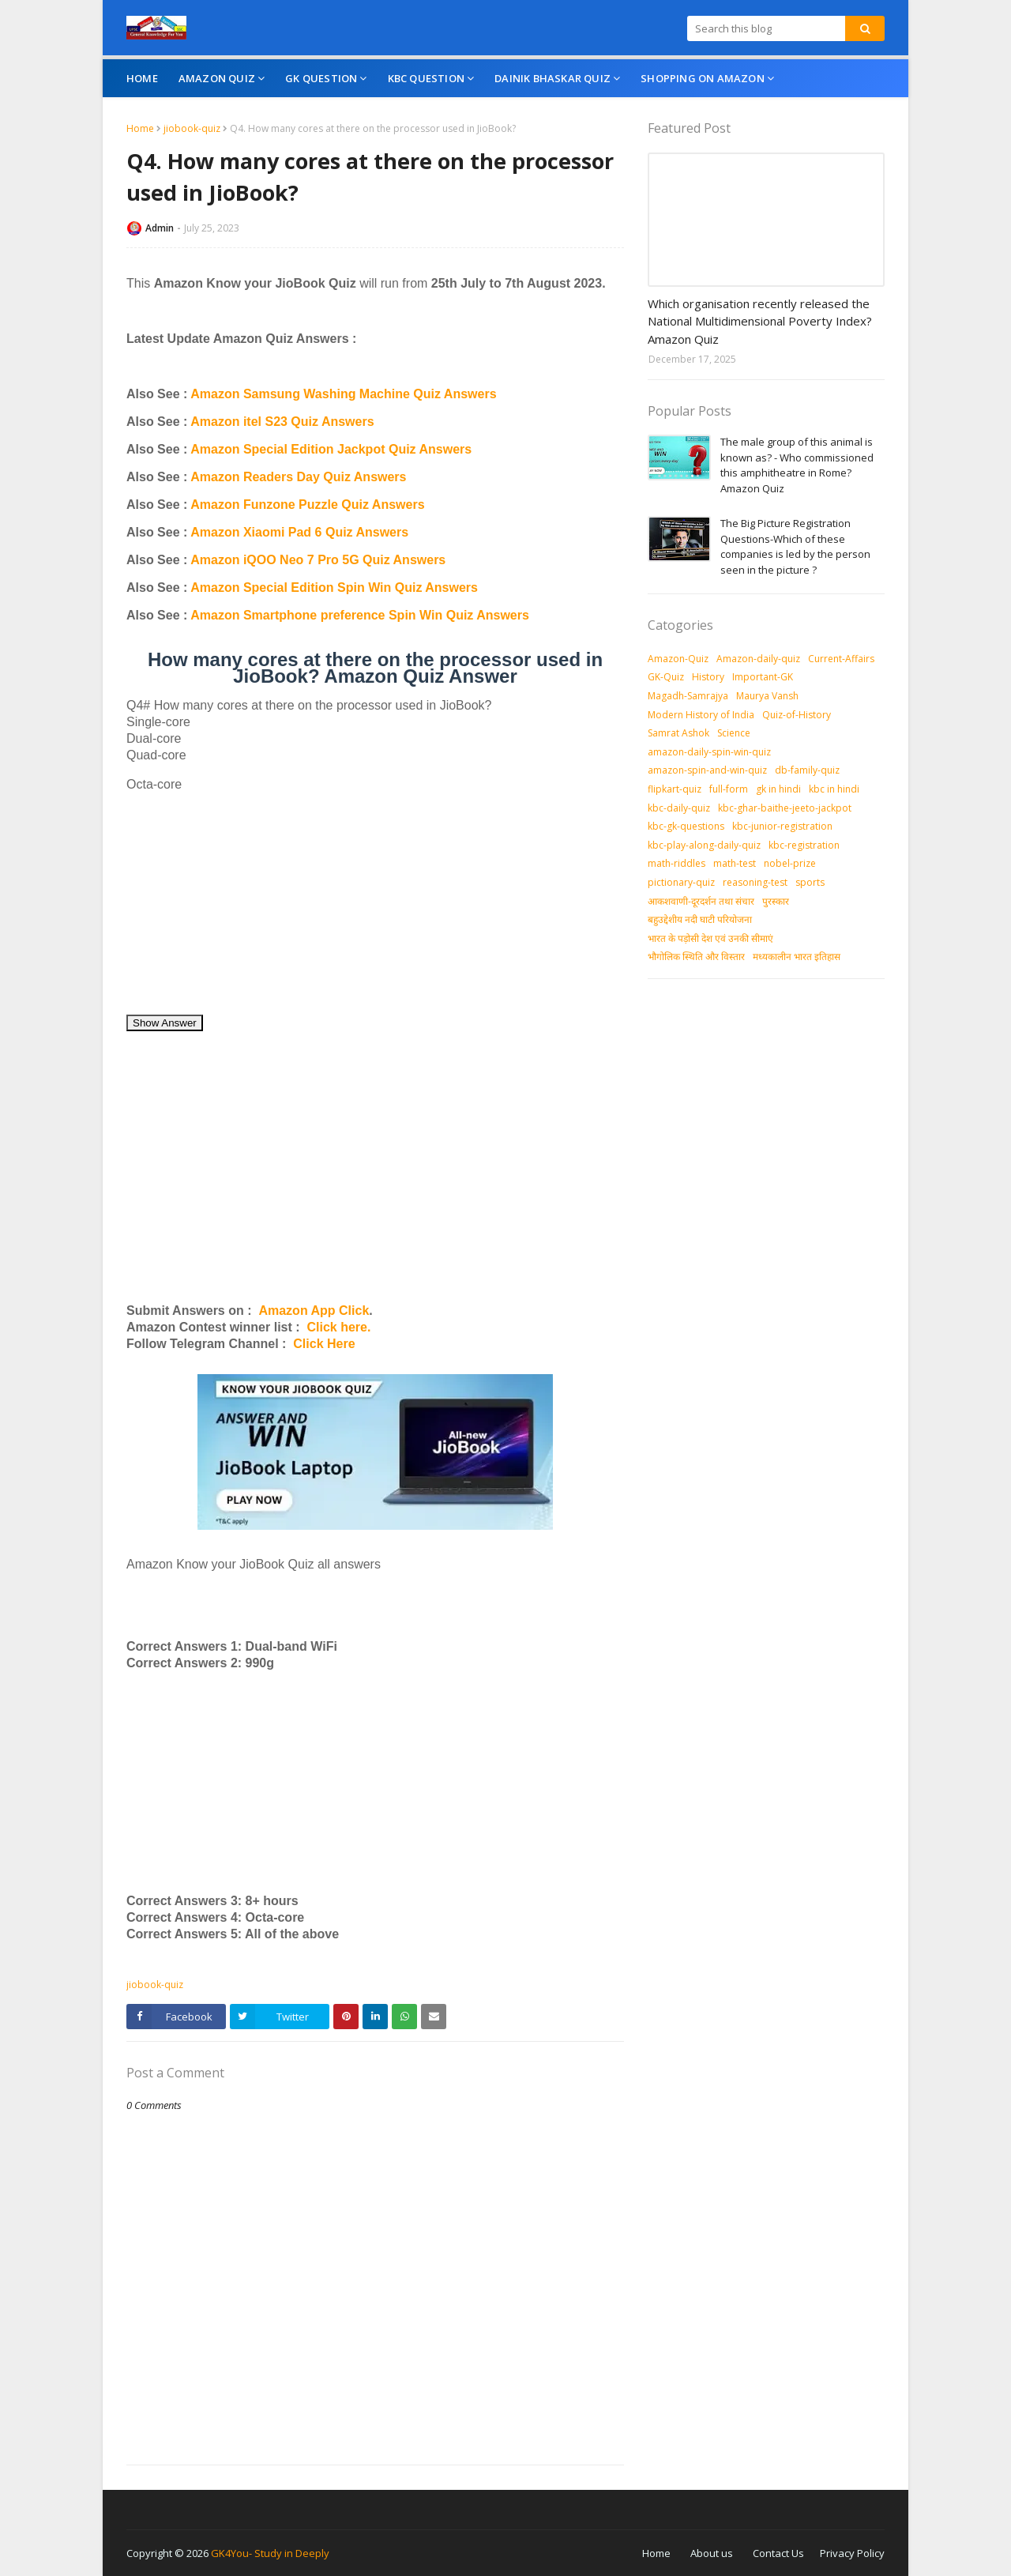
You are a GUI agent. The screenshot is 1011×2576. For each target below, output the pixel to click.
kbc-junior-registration (782, 826)
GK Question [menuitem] (321, 78)
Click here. (338, 1327)
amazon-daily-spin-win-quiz (709, 752)
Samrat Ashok (678, 733)
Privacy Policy (852, 2553)
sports (810, 882)
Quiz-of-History (796, 714)
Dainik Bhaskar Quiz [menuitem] (552, 78)
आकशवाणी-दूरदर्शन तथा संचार (701, 901)
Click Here (324, 1343)
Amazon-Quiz (678, 658)
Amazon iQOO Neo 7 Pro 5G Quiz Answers (317, 560)
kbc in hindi (834, 789)
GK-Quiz (666, 677)
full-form (728, 789)
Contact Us (778, 2553)
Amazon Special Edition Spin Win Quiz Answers (334, 587)
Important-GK (762, 677)
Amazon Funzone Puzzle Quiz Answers (307, 504)
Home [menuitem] (142, 78)
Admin (159, 228)
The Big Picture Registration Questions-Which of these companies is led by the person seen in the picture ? (795, 546)
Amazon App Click (313, 1310)
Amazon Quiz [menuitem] (217, 78)
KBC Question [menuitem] (426, 78)
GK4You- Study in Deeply (270, 2553)
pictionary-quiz (681, 882)
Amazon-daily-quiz (758, 658)
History (708, 677)
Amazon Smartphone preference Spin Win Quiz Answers (359, 615)
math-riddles (676, 863)
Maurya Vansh (767, 695)
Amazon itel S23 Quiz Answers (282, 421)
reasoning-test (755, 882)
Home (140, 128)
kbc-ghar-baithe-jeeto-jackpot (784, 808)
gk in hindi (778, 789)
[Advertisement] (375, 903)
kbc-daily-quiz (679, 808)
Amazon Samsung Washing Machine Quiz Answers (343, 394)
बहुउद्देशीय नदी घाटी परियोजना (700, 919)
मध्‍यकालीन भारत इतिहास (796, 956)
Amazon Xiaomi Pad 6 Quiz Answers (299, 532)
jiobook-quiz (191, 128)
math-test (734, 863)
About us (711, 2553)
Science (733, 733)
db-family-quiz (807, 770)
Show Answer (165, 1023)
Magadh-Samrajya (688, 695)
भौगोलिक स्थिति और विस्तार (696, 956)
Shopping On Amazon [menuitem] (703, 78)
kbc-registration (804, 845)
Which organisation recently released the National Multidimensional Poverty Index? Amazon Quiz (760, 321)
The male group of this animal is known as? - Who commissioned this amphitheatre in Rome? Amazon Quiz (797, 465)
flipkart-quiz (674, 789)
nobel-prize (790, 863)
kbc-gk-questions (686, 826)
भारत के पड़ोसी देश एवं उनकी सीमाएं (710, 938)
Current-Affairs (841, 658)
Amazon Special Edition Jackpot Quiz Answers (331, 449)
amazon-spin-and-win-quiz (707, 770)
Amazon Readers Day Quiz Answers (298, 477)
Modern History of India (701, 714)
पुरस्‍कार (775, 901)
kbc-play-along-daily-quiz (704, 845)
